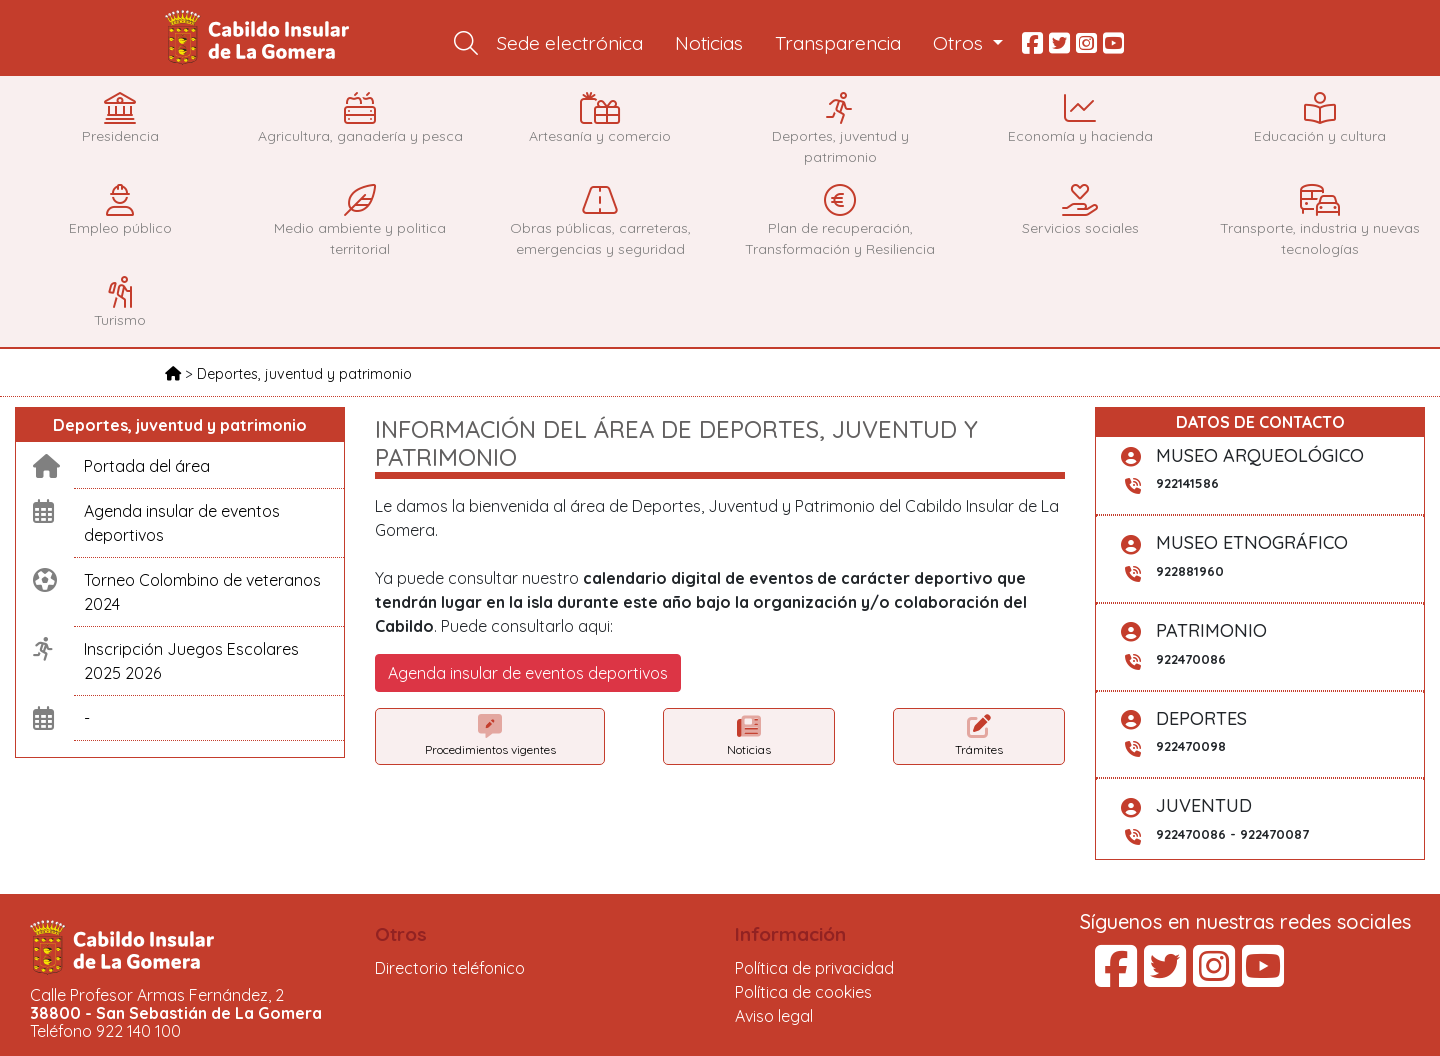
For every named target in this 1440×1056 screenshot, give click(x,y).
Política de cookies (803, 992)
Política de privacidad (814, 968)
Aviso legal (774, 1016)
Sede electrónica (570, 43)
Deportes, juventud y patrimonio (304, 374)
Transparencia (838, 43)
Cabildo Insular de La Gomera (260, 38)
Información (790, 934)
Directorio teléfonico (450, 968)
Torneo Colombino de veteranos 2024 (202, 592)
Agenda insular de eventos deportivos (182, 523)
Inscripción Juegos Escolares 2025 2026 (191, 661)
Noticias (709, 43)
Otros (401, 934)
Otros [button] (960, 43)
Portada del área (147, 466)
